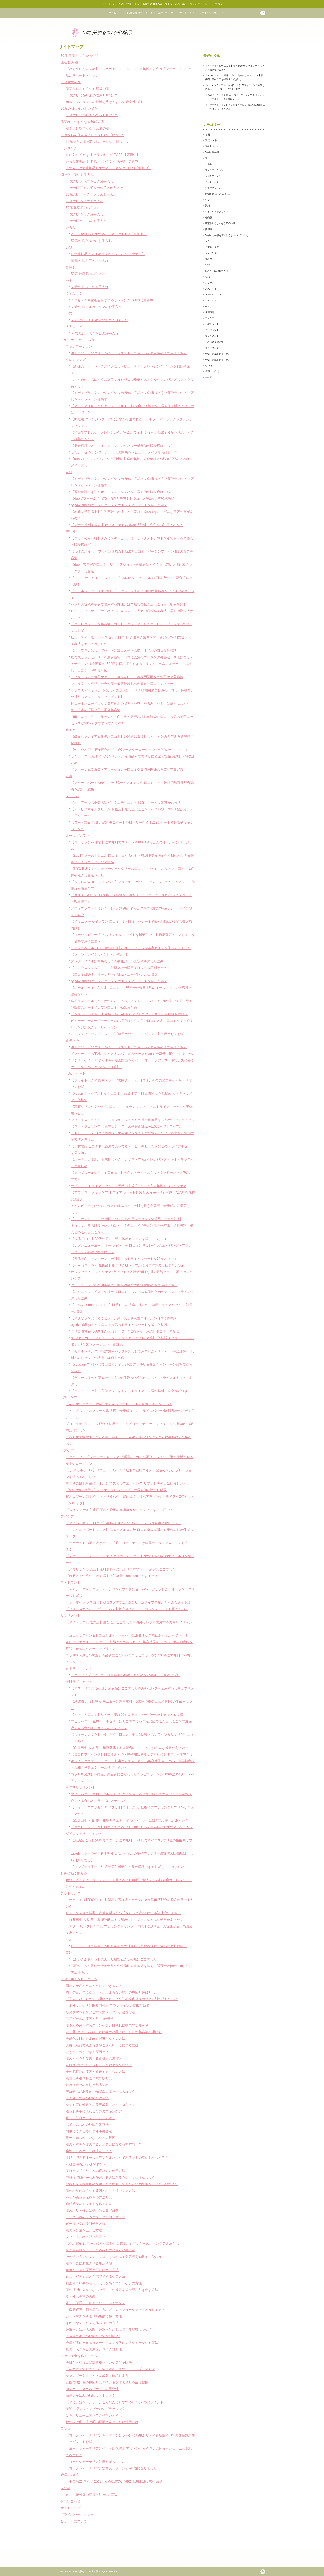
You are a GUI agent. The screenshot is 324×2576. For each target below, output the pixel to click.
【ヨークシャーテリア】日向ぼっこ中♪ (95, 2461)
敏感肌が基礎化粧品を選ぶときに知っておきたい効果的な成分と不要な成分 (122, 2184)
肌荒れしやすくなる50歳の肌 (87, 88)
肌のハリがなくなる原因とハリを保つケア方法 (100, 2190)
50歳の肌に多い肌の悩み (79, 108)
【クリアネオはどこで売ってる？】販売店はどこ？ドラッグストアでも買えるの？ (127, 1609)
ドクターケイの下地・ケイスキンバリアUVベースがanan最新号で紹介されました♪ (132, 1054)
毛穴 (69, 313)
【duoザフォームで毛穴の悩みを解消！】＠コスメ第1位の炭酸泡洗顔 (122, 498)
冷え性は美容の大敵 (80, 2296)
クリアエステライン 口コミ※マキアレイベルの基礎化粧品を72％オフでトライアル (132, 1120)
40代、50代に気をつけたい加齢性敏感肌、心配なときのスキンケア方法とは (122, 2243)
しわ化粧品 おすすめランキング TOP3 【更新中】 (103, 155)
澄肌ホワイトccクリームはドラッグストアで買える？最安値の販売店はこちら (129, 353)
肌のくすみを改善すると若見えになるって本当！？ (104, 2144)
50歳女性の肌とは (137, 12)
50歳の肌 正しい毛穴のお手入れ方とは (94, 188)
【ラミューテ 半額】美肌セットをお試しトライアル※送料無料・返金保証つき (129, 1391)
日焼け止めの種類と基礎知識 (87, 2085)
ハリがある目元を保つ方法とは (89, 2197)
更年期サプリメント (80, 1787)
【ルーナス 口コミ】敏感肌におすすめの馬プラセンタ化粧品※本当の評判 (126, 1219)
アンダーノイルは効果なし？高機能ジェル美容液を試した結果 (117, 961)
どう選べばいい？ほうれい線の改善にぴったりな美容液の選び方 (114, 2032)
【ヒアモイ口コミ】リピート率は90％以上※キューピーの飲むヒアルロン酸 (127, 1715)
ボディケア (69, 1397)
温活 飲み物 (69, 62)
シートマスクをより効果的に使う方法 (94, 2316)
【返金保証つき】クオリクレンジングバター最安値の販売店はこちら (122, 445)
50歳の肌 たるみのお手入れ (86, 221)
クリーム (72, 796)
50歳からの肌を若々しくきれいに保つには (92, 135)
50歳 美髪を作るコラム (79, 2356)
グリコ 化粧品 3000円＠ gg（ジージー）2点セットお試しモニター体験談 (125, 1331)
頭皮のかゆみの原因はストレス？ (90, 2395)
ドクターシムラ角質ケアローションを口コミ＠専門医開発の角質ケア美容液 (127, 677)
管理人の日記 (70, 2475)
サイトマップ (186, 12)
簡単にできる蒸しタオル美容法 (89, 2131)
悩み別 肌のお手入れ (77, 174)
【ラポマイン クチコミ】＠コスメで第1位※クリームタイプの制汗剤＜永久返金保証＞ (130, 1602)
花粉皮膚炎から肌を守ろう (85, 2164)
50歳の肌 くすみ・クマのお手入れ (91, 194)
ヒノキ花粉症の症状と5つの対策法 (91, 2494)
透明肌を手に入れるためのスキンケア (94, 2111)
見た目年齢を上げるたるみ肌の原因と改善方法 (100, 2250)
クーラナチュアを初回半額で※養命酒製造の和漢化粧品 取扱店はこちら (124, 1285)
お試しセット (76, 1073)
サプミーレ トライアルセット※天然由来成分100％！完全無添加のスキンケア (128, 1186)
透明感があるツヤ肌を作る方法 (89, 2204)
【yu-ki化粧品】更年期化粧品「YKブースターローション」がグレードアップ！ (129, 749)
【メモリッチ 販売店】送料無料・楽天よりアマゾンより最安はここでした (121, 1569)
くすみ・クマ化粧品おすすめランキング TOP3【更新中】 (108, 168)
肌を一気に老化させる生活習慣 (89, 2263)
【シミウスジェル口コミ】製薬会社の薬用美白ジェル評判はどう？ (120, 968)
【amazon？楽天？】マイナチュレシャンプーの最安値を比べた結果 (116, 1490)
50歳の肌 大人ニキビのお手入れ (89, 181)
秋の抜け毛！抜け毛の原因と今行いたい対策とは (102, 2422)
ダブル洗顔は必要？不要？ (85, 2237)
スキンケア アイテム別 (77, 340)
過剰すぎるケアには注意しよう (89, 2151)
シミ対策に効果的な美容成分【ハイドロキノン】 (102, 2104)
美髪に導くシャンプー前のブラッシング (95, 2409)
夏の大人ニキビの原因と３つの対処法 (94, 2349)
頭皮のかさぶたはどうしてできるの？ (94, 1986)
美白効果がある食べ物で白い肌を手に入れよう (100, 2091)
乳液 (69, 776)
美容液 (71, 531)
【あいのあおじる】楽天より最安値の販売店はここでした (114, 1959)
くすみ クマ (76, 293)
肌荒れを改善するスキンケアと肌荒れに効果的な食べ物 (107, 2025)
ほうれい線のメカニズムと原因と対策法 (95, 2217)
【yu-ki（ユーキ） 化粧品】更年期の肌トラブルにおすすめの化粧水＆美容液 (128, 1265)
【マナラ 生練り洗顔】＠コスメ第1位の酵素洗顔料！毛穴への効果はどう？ (127, 525)
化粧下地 (72, 1040)
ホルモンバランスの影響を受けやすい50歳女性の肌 (104, 102)
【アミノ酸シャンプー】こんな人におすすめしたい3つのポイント (114, 2402)
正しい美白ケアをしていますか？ (90, 2118)
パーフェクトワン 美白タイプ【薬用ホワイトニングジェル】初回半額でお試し (129, 1034)
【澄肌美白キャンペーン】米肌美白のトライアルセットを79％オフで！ (124, 1258)
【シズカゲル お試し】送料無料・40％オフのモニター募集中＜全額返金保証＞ (129, 1014)
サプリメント (70, 1615)
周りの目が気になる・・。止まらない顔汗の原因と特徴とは (110, 1992)
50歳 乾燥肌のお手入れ (83, 207)
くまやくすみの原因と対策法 (87, 2098)
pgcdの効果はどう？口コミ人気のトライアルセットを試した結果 (119, 505)
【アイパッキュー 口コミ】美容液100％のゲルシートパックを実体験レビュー (123, 1523)
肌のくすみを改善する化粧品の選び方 (94, 2058)
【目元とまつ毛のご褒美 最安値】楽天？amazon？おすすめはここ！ (117, 1576)
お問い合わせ (70, 2501)
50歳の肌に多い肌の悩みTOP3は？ (92, 95)
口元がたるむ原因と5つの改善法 (90, 2019)
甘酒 (69, 1939)
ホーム (112, 12)
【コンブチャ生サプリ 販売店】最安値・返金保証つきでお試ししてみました (127, 1867)
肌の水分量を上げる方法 (84, 2230)
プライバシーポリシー (211, 12)
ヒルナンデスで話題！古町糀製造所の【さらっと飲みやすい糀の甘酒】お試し (123, 1913)
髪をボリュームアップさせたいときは (94, 2415)
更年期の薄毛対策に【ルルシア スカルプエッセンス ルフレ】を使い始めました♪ (125, 1483)
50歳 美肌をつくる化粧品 (79, 55)
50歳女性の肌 (71, 82)
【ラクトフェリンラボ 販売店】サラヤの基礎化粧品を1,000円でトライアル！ (128, 1126)
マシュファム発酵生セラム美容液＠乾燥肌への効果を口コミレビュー (122, 683)
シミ (69, 280)
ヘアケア (67, 1450)
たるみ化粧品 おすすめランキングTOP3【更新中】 (103, 161)
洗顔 (69, 472)
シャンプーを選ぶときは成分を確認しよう (97, 2375)
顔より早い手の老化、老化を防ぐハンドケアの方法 (104, 2283)
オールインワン (77, 835)
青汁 (69, 1952)
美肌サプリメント (79, 1681)
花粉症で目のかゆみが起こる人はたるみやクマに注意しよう (110, 2177)
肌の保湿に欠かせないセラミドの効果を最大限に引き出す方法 (112, 2290)
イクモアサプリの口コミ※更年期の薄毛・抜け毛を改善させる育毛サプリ (125, 1675)
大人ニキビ (74, 326)
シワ (69, 247)
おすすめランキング (162, 12)
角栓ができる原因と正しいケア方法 (92, 2270)
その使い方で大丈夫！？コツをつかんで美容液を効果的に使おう (114, 2257)
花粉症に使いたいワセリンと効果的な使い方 (99, 2065)
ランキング (69, 148)
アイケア (67, 1516)
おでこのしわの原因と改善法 (87, 2124)
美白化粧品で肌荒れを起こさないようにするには (102, 2045)
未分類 (65, 2488)
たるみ (71, 227)
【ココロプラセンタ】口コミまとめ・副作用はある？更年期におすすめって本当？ (127, 1635)
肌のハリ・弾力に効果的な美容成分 (92, 2210)
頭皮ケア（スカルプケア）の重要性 (92, 2389)
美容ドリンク (70, 1893)
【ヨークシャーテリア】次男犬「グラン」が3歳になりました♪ (112, 2468)
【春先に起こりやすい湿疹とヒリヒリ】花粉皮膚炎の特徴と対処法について (122, 1999)
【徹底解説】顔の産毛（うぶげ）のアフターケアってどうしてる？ (115, 2309)
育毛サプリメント (79, 1668)
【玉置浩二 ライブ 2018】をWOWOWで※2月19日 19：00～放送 (114, 2481)
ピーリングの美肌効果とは (85, 2223)
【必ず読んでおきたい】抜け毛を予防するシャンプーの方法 (110, 2369)
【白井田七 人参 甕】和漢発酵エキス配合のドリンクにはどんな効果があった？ (129, 1748)
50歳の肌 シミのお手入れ (84, 201)
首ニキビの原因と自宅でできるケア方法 (95, 2276)
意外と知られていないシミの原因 (90, 2138)
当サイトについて (74, 2521)
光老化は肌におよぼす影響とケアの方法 (95, 2038)
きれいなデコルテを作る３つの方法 (92, 2323)
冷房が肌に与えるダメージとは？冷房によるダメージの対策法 (112, 2342)
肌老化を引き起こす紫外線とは (89, 2078)
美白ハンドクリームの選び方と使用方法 (95, 2171)
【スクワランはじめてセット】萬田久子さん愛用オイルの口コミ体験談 (124, 650)
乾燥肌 (71, 267)
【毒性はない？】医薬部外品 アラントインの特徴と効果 (107, 2005)
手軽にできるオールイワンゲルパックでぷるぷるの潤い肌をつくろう (117, 2157)
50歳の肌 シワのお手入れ (84, 214)
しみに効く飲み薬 (74, 1873)
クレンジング (76, 359)
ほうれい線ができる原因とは (87, 2052)
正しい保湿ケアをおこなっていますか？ (95, 2303)
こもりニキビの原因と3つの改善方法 (93, 2336)
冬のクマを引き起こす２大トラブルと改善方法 (100, 2012)
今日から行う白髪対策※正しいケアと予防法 (99, 2362)
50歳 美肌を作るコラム (79, 1979)
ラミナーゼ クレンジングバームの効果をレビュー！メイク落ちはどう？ (124, 452)
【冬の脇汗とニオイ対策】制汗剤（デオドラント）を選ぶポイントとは (119, 1404)
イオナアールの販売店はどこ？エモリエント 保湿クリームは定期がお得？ (126, 802)
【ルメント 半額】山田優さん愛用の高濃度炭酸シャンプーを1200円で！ (119, 1510)
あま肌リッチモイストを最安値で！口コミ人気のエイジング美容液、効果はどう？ (132, 657)
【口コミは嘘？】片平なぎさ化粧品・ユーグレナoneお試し (115, 974)
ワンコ (65, 2428)
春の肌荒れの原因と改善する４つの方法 (95, 2071)
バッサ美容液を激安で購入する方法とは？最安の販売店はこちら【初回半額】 (129, 604)
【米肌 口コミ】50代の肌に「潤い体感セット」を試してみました (119, 1239)
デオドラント (70, 1582)
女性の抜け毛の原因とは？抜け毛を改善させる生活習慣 (107, 2382)
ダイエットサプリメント (84, 1833)
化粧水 (71, 730)
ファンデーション (79, 346)
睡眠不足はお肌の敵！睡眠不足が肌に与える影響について (109, 2329)
